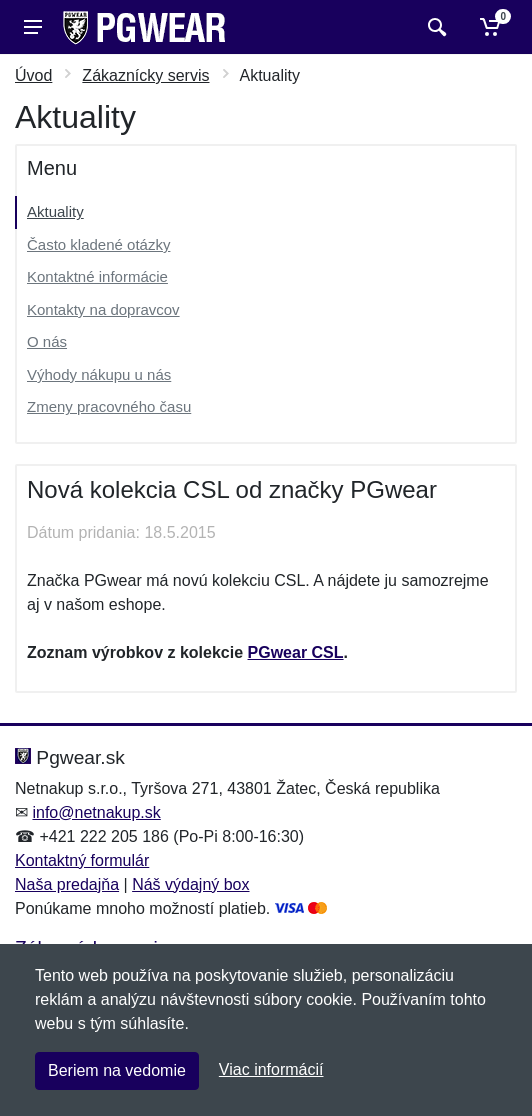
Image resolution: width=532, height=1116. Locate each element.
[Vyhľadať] (434, 27)
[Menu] (33, 27)
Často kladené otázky (98, 244)
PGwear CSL (296, 652)
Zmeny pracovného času (109, 406)
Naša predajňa (67, 884)
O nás (47, 341)
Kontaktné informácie (97, 276)
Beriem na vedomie (117, 1070)
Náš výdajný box (190, 884)
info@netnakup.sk (96, 812)
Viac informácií (271, 1069)
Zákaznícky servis (145, 75)
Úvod (33, 75)
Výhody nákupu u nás (99, 374)
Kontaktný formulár (82, 860)
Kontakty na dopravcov (103, 309)
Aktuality (55, 211)
